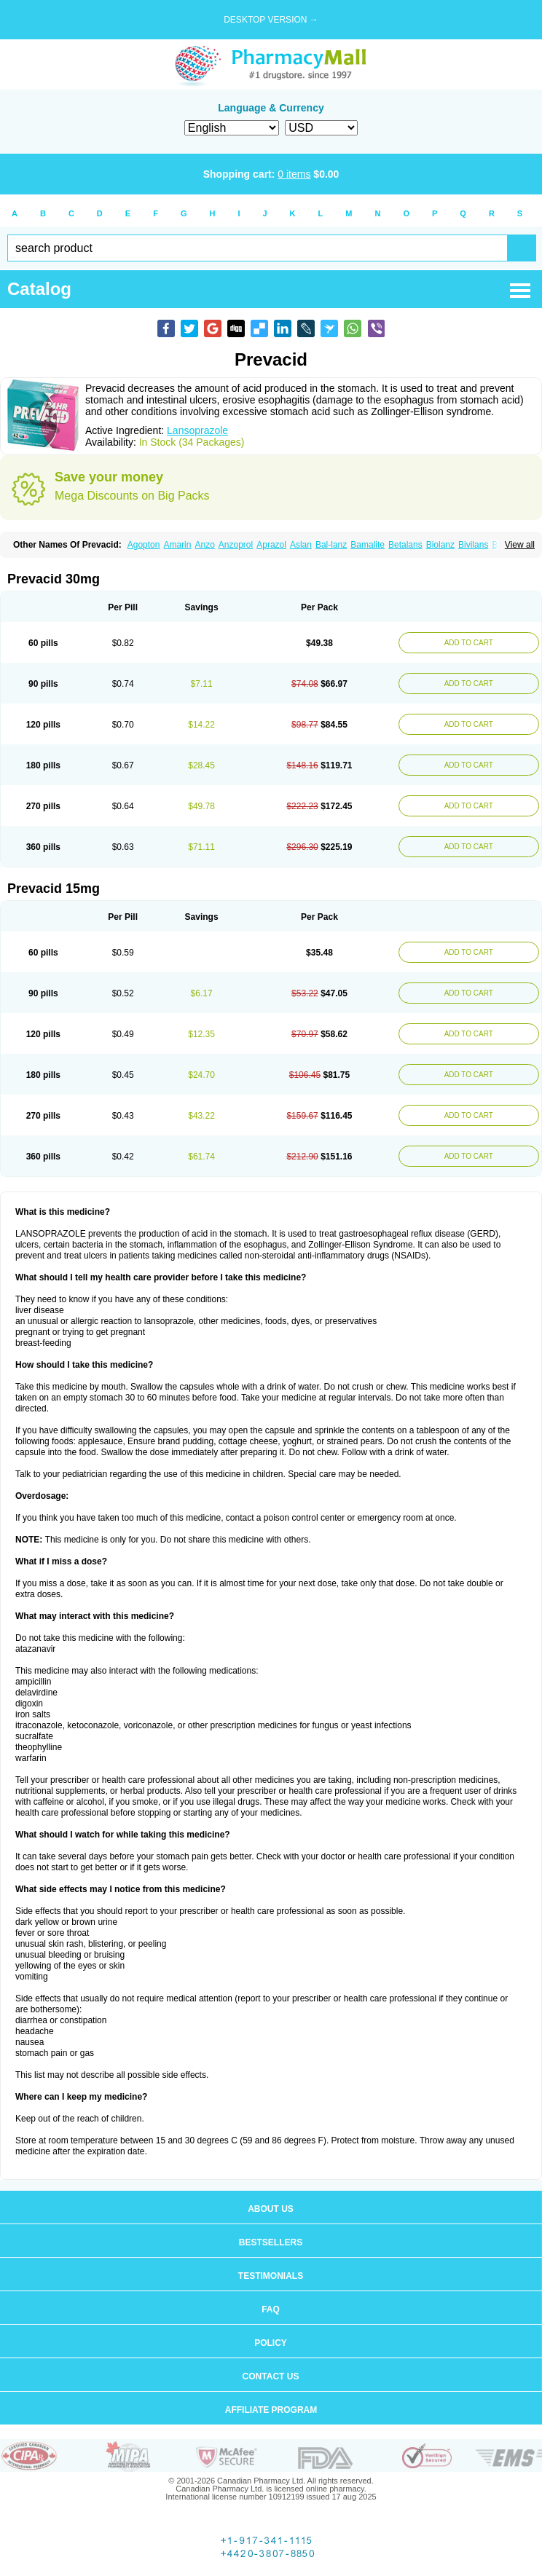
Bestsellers (270, 2242)
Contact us (271, 2376)
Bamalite (367, 545)
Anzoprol (236, 545)
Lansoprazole (197, 430)
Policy (270, 2343)
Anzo (204, 545)
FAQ (271, 2309)
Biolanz (440, 545)
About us (271, 2209)
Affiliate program (271, 2410)
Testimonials (270, 2276)
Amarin (177, 545)
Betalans (405, 545)
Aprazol (271, 545)
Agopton (143, 545)
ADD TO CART (468, 643)
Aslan (301, 545)
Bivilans (473, 545)
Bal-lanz (331, 545)
